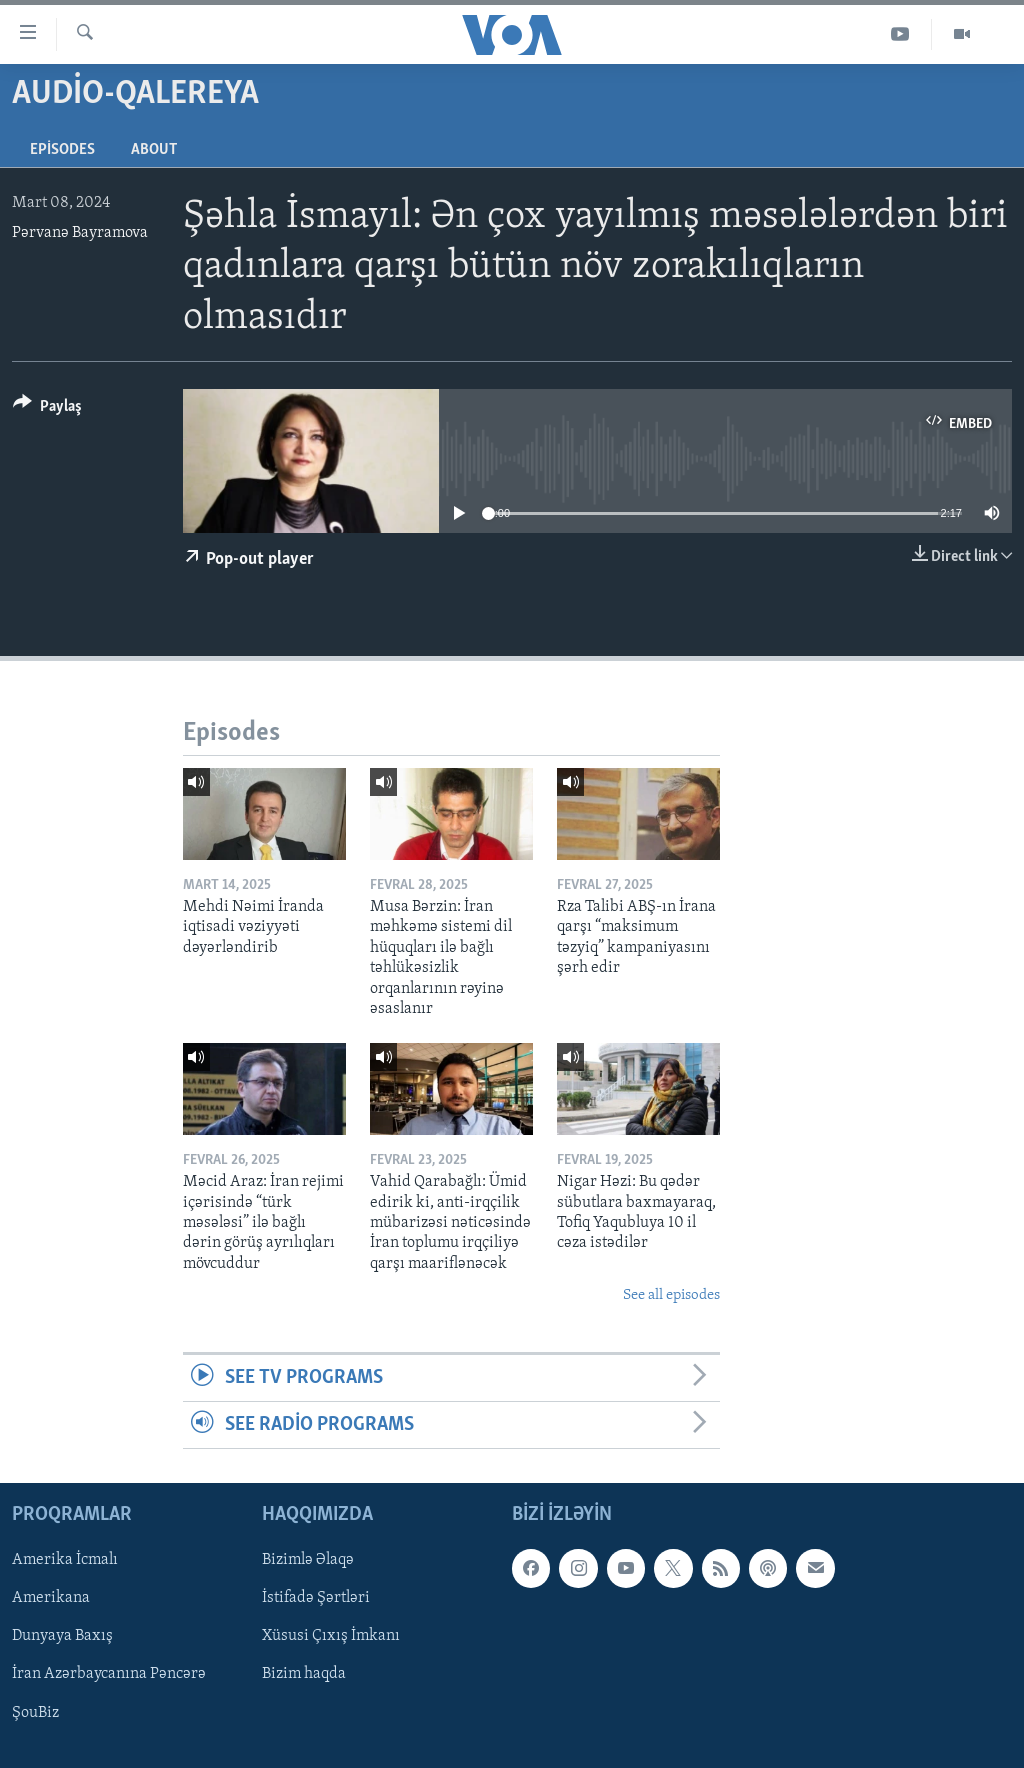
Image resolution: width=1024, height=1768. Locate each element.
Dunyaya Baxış (62, 1637)
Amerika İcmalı (65, 1561)
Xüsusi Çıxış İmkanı (331, 1637)
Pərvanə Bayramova (80, 233)
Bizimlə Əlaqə (308, 1561)
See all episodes (671, 1295)
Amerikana (51, 1599)
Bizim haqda (304, 1675)
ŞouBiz (35, 1713)
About (154, 150)
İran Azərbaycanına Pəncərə (109, 1675)
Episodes (62, 150)
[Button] (47, 409)
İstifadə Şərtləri (316, 1599)
